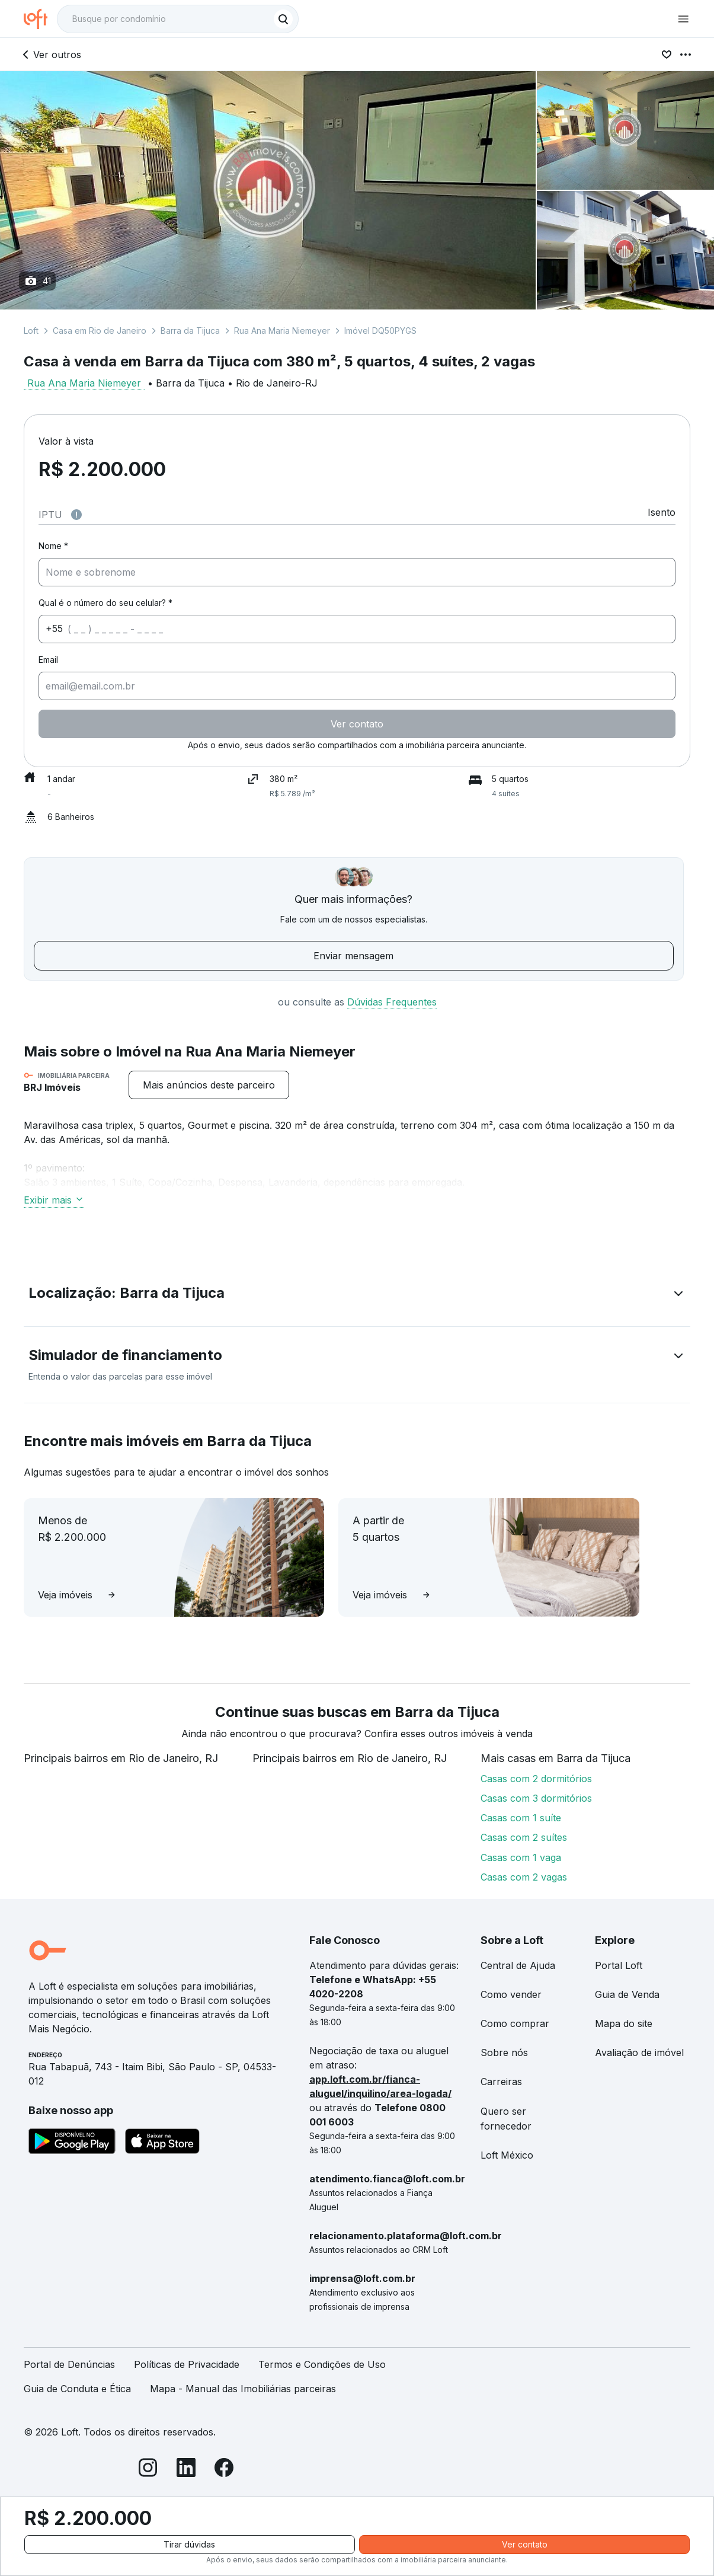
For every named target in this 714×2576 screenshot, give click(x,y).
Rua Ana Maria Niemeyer (282, 330)
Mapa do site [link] (623, 2023)
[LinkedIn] (186, 2469)
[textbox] (178, 19)
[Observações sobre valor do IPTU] (76, 514)
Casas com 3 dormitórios (536, 1798)
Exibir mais (54, 1200)
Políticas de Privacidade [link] (186, 2364)
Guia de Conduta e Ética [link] (77, 2389)
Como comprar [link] (515, 2023)
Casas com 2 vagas (524, 1877)
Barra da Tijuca (190, 330)
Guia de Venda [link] (627, 1994)
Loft (31, 330)
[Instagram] (148, 2469)
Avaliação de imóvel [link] (639, 2052)
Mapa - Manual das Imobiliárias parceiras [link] (243, 2389)
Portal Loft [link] (618, 1965)
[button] (357, 1295)
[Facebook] (223, 2469)
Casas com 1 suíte (521, 1818)
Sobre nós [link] (504, 2052)
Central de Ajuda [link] (518, 1965)
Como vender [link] (511, 1994)
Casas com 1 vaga (521, 1857)
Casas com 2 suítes (524, 1837)
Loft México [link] (507, 2155)
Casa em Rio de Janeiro (99, 330)
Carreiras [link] (501, 2081)
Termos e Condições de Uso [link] (322, 2364)
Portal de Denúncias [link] (69, 2364)
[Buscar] (283, 18)
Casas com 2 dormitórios (536, 1779)
